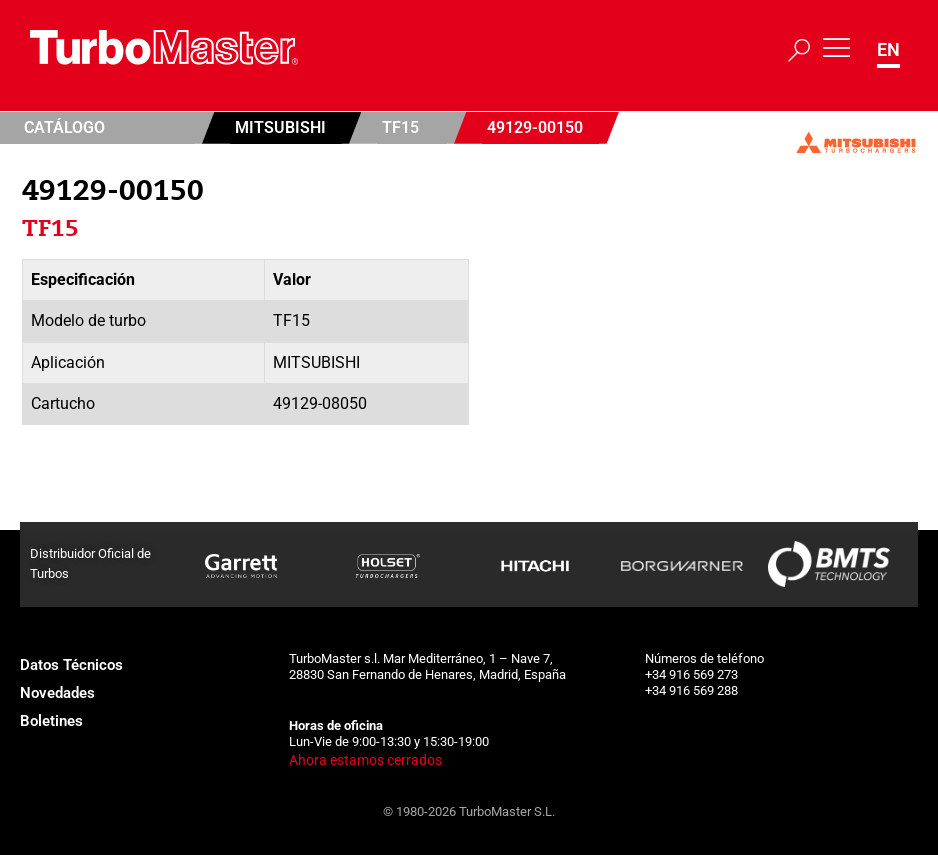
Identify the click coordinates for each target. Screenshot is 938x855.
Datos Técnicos (71, 665)
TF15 (400, 127)
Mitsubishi (280, 127)
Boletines (51, 721)
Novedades (57, 693)
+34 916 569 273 (691, 674)
